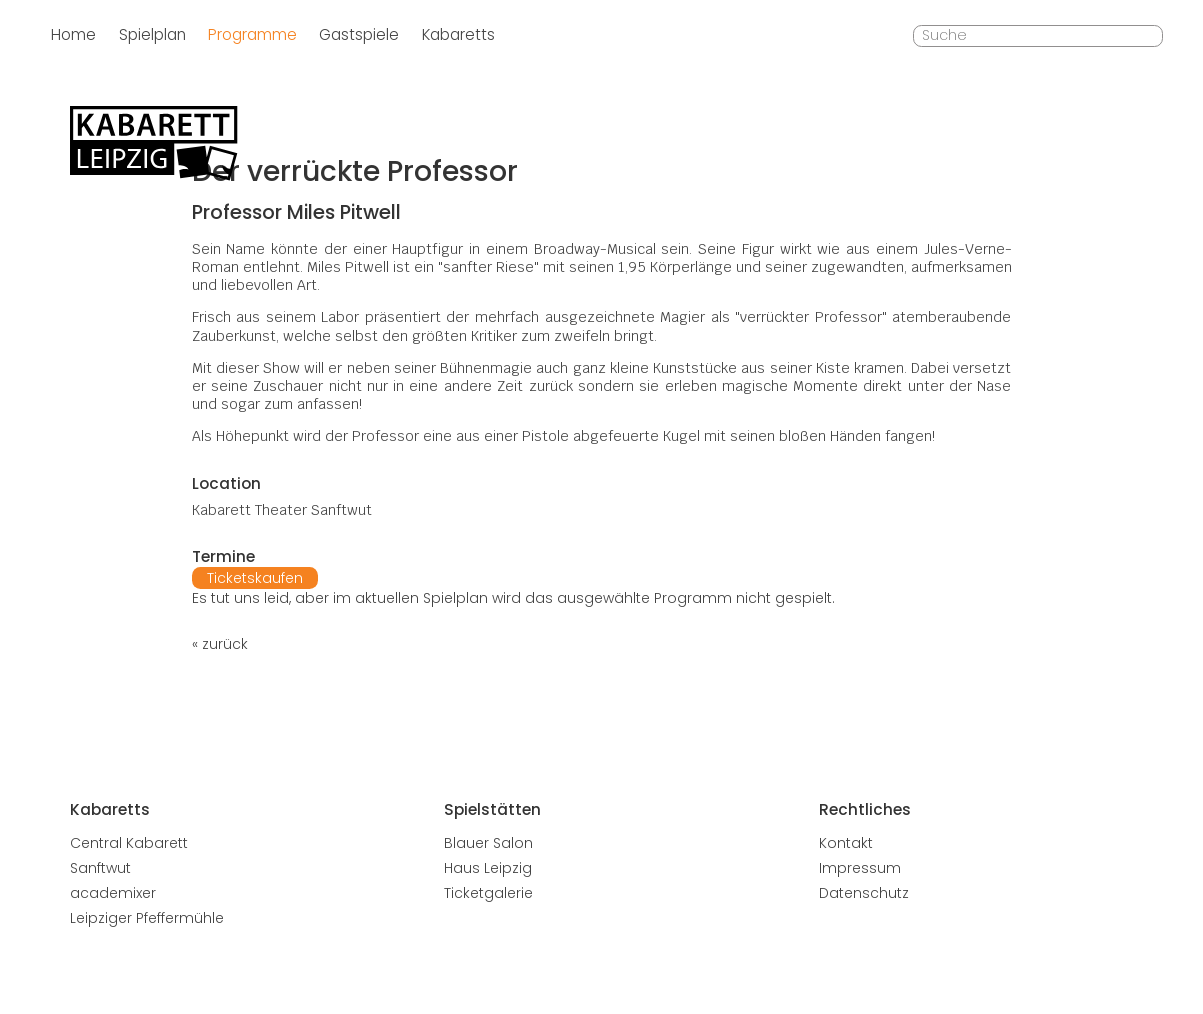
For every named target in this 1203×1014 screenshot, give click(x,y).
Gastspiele (359, 34)
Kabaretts (458, 34)
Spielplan (152, 34)
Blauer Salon (488, 843)
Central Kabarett (129, 843)
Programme (252, 34)
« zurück (220, 644)
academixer (113, 893)
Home (73, 34)
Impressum (860, 868)
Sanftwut (100, 868)
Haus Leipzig (488, 868)
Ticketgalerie (488, 893)
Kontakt (846, 843)
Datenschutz (864, 893)
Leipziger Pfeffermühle (147, 918)
